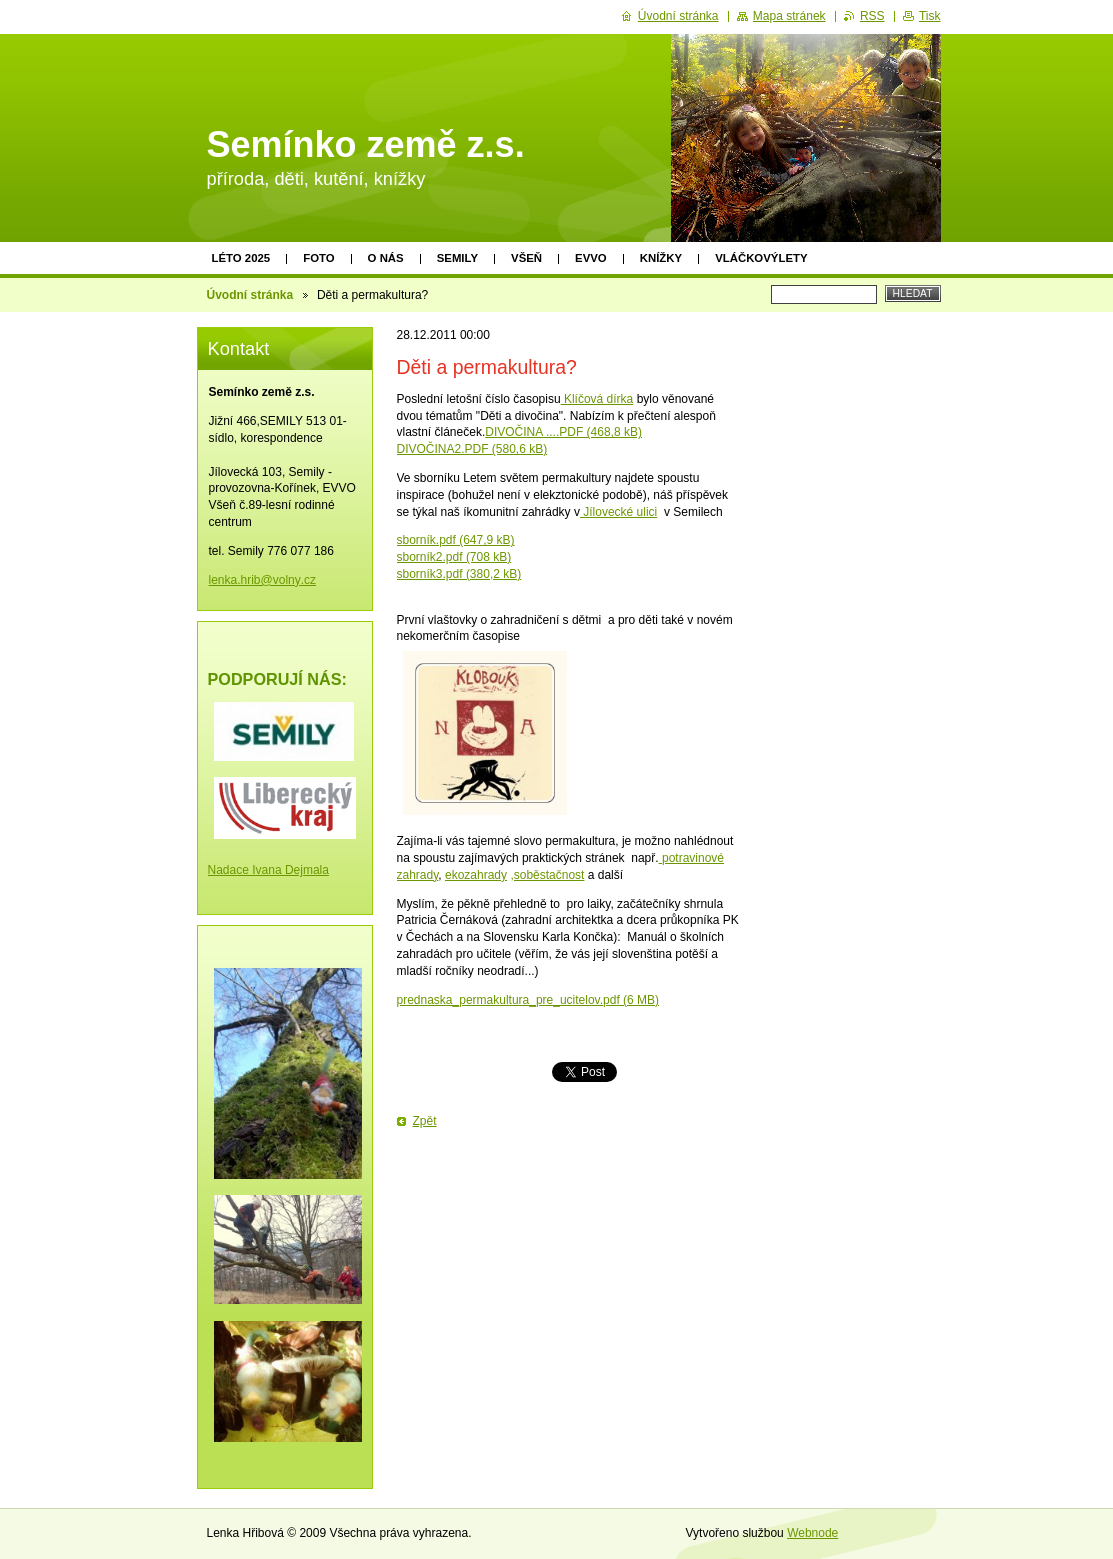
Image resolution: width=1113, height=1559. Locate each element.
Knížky (661, 258)
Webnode (812, 1533)
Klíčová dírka (597, 399)
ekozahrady (476, 875)
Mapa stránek (789, 16)
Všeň (526, 258)
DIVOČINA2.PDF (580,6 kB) (472, 449)
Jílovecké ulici (618, 512)
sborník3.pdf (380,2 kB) (459, 574)
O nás (386, 258)
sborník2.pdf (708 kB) (454, 557)
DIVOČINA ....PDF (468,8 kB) (563, 432)
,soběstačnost (547, 875)
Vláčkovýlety (761, 258)
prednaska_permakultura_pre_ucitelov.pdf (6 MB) (528, 1000)
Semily (457, 258)
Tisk (930, 16)
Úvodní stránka (250, 295)
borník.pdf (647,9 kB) (459, 540)
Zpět (425, 1121)
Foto (318, 258)
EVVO (591, 258)
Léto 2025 (241, 258)
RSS (872, 16)
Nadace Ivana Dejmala (268, 870)
